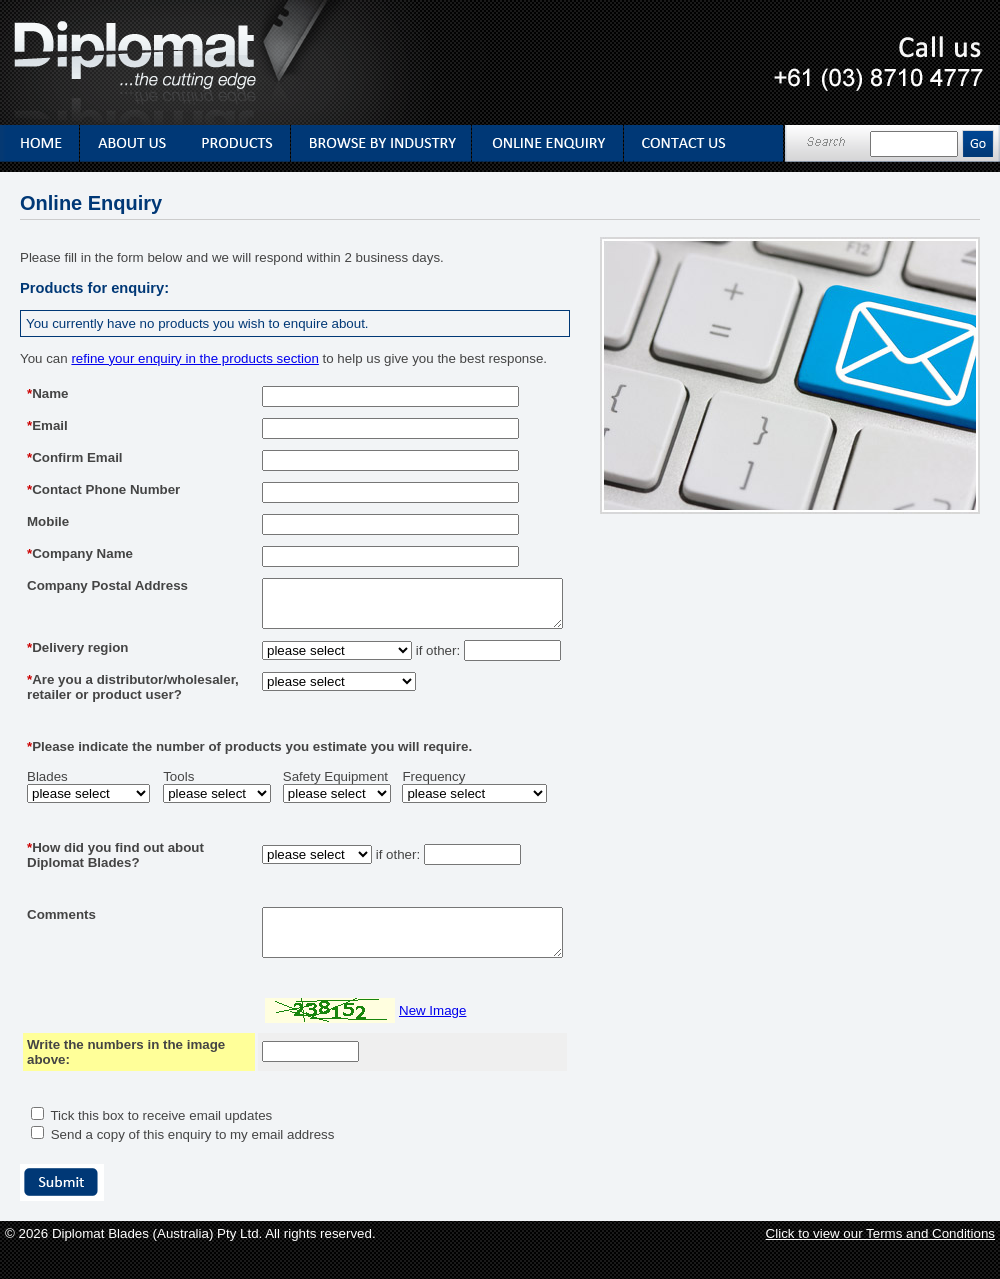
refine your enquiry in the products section (194, 358)
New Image (397, 1043)
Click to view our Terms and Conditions (880, 1266)
